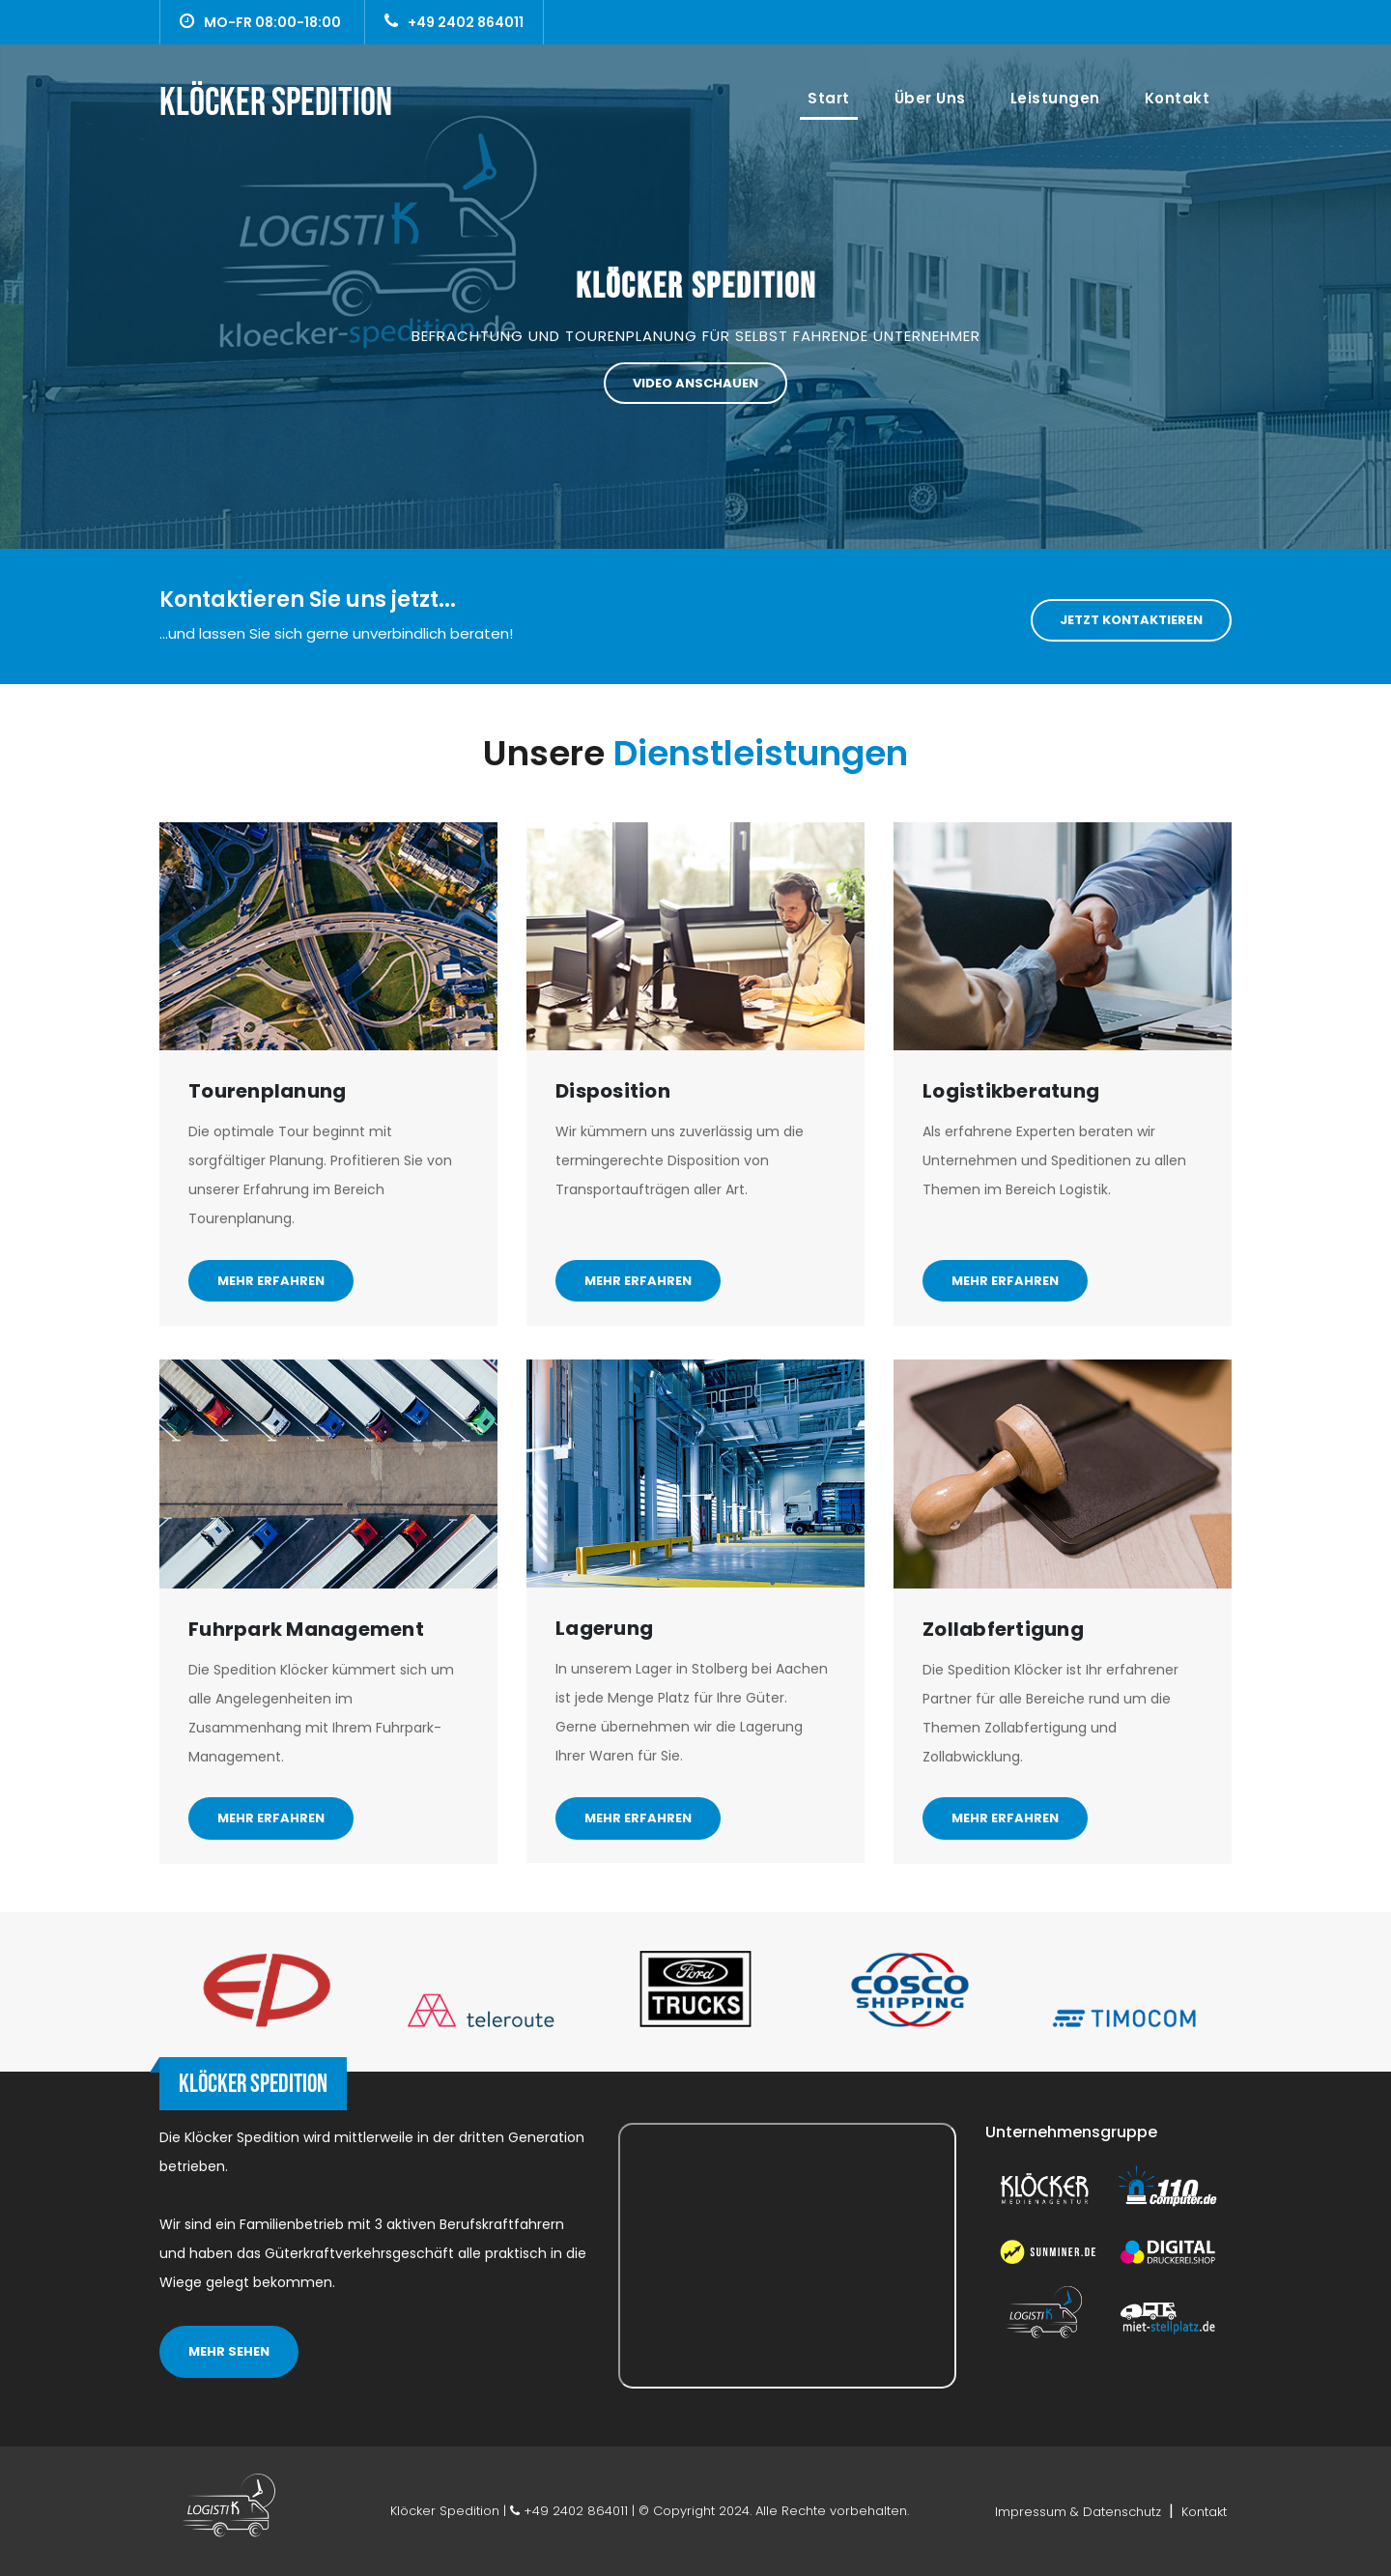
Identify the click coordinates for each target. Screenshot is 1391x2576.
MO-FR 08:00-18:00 (260, 22)
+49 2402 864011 (454, 22)
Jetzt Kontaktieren (1131, 620)
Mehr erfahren (271, 1281)
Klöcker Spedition (696, 287)
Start (833, 98)
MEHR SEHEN (229, 2351)
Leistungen (1055, 98)
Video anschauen (695, 383)
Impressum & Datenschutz (1080, 2512)
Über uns (930, 98)
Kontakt (1177, 98)
